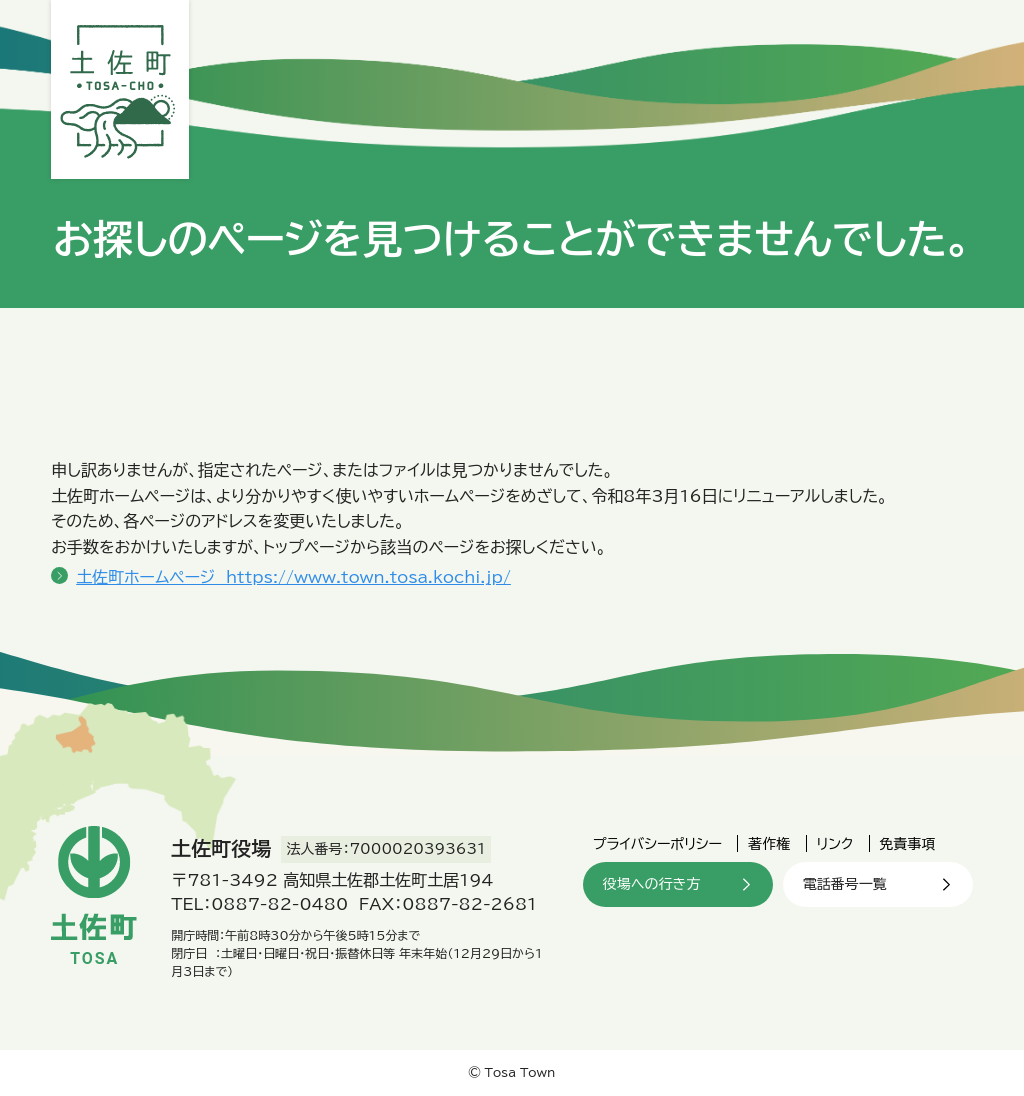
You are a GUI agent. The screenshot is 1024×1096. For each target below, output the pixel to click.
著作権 (769, 844)
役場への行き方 (651, 884)
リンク (835, 844)
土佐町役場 (120, 89)
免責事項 (908, 844)
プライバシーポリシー (657, 844)
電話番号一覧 (845, 884)
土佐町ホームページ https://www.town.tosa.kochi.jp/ (293, 577)
